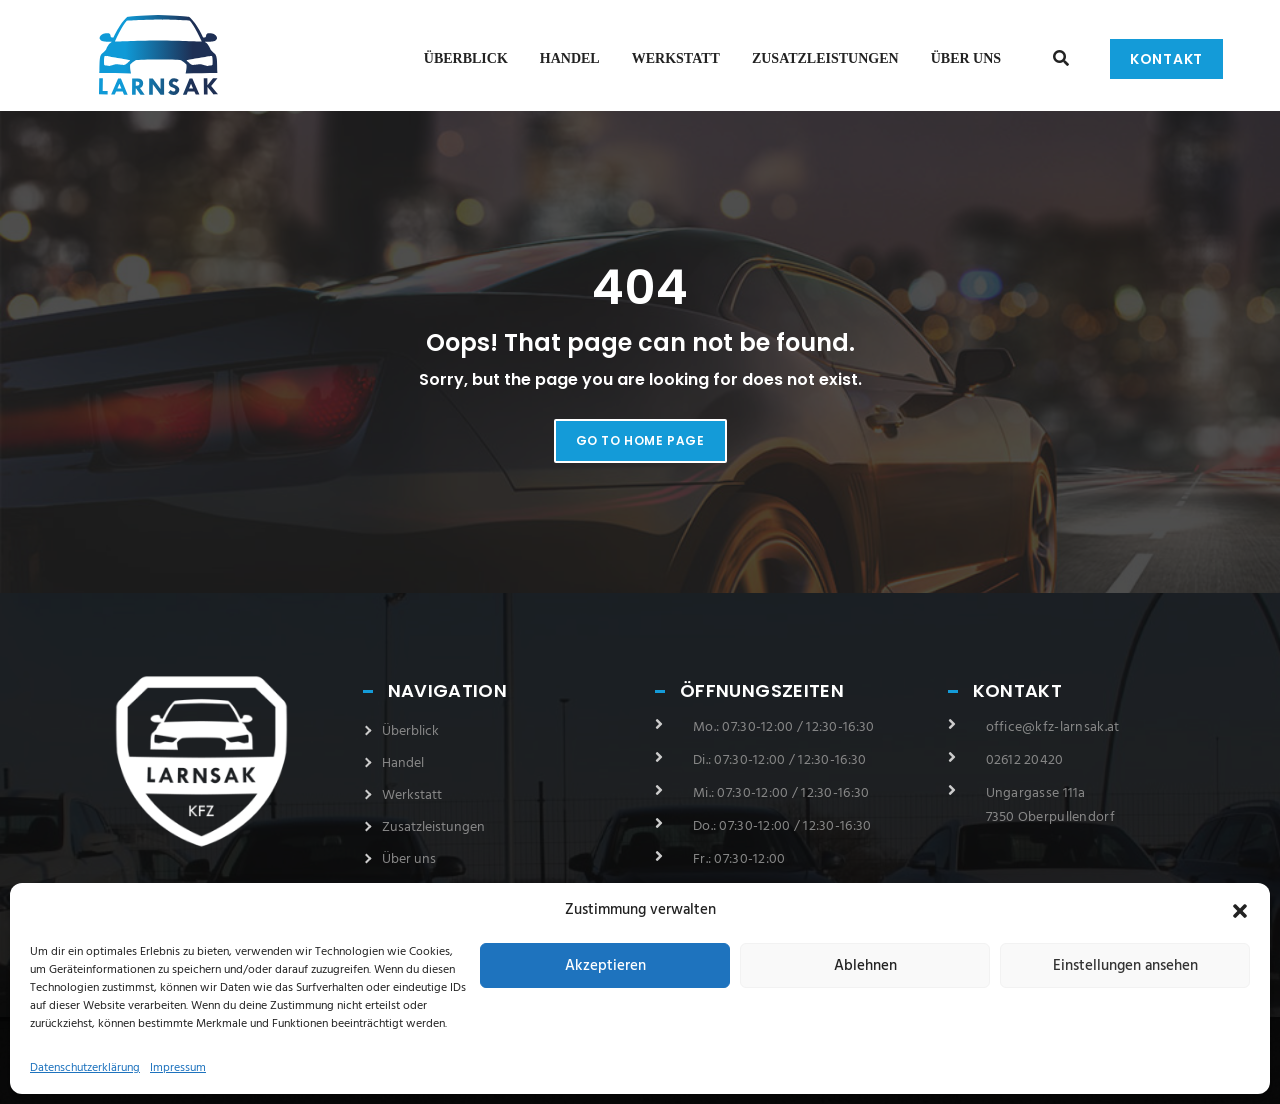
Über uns (966, 58)
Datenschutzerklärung (85, 1068)
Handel (570, 58)
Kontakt (1166, 59)
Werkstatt (676, 58)
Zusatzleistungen (825, 58)
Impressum (178, 1068)
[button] (1240, 911)
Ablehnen (865, 966)
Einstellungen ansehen (1125, 966)
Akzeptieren (605, 966)
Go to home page (640, 440)
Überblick (466, 58)
